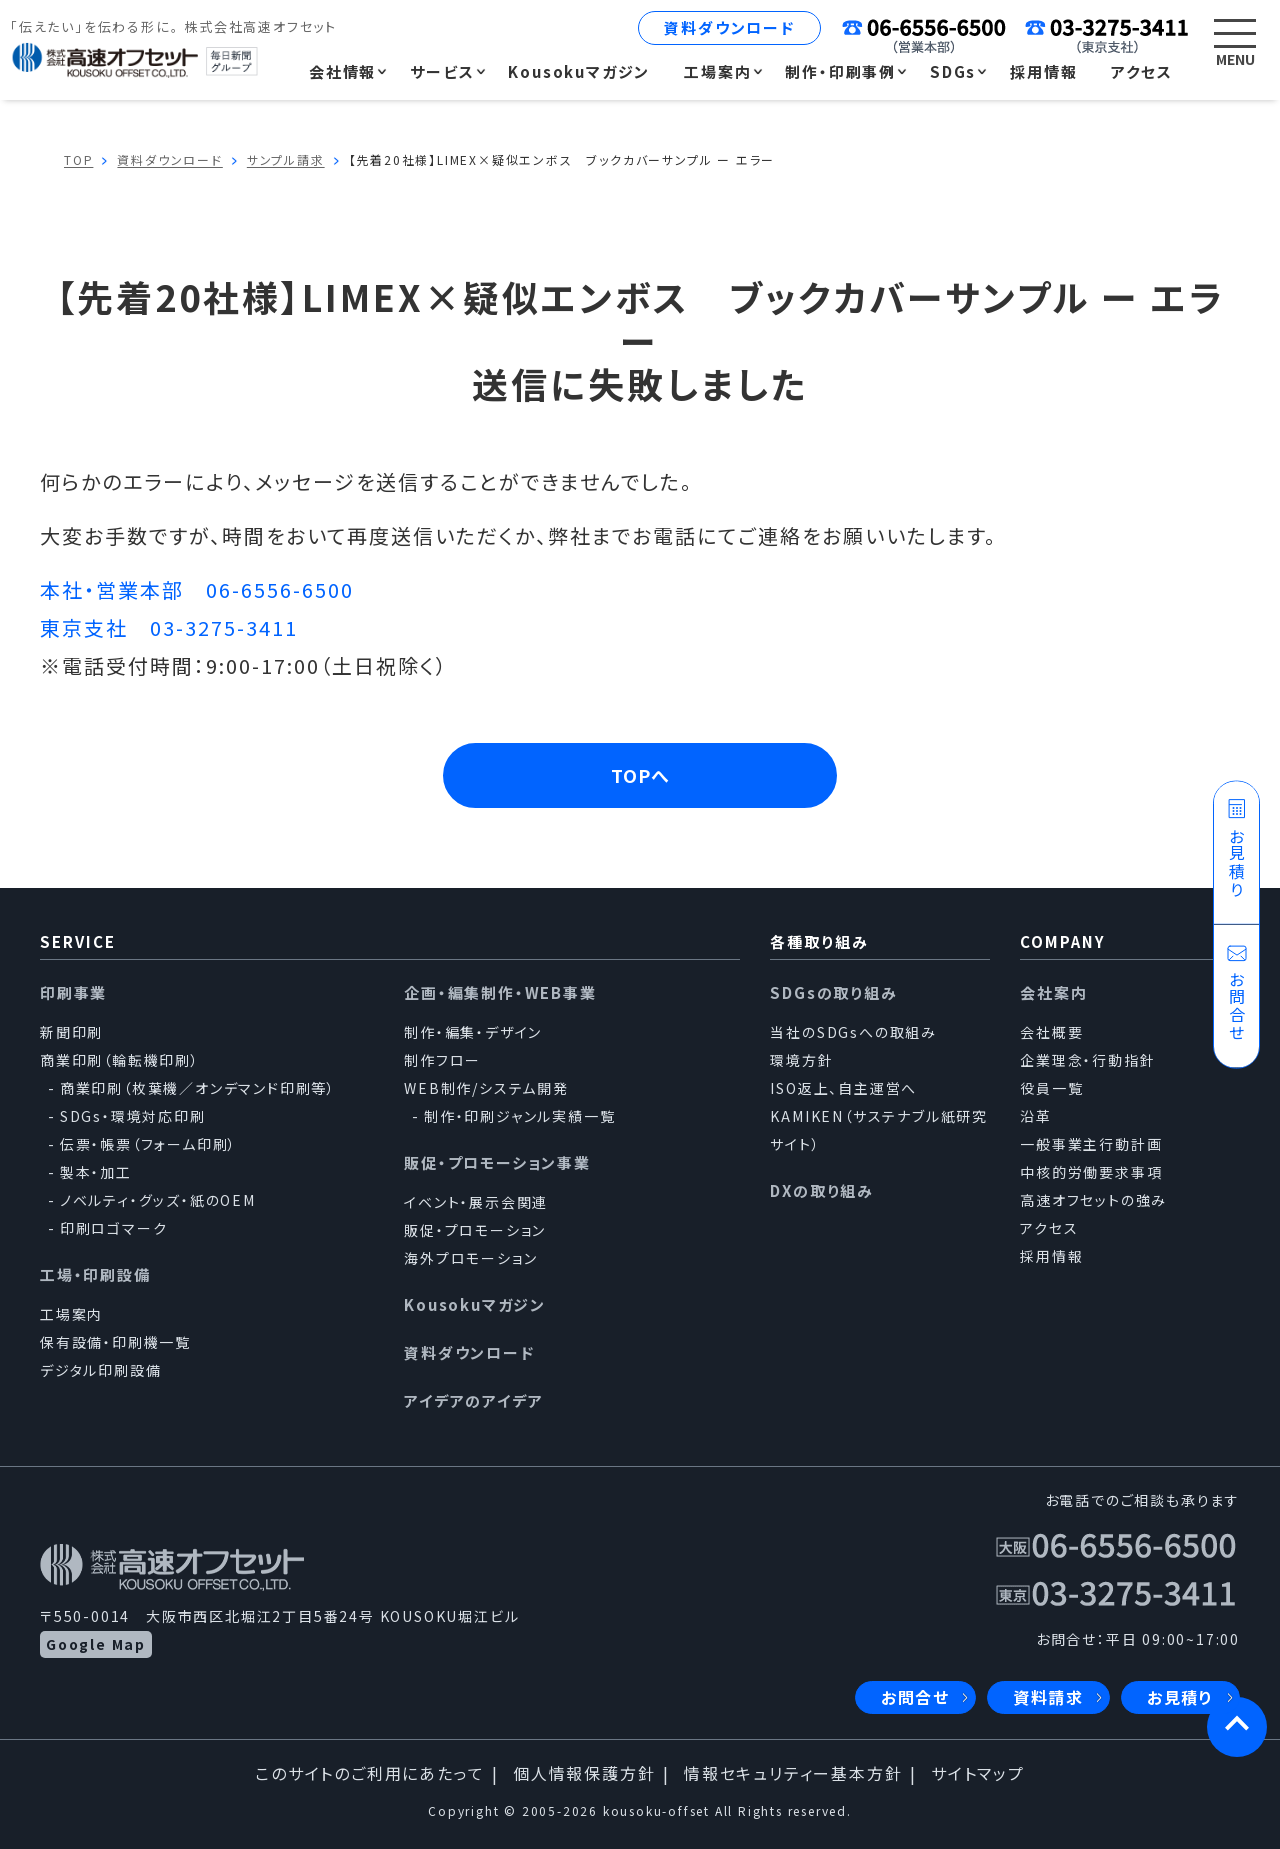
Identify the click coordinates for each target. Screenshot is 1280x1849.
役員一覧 (1051, 1088)
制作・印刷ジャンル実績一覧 (519, 1116)
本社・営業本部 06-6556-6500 (197, 589)
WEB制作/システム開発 (486, 1088)
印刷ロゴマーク (114, 1228)
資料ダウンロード (729, 27)
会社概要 (1051, 1032)
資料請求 (1048, 1698)
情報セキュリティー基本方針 (793, 1774)
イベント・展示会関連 (476, 1202)
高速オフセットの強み (1093, 1200)
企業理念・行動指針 (1087, 1060)
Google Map (96, 1644)
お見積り (1180, 1698)
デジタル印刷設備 (100, 1370)
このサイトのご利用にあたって (369, 1774)
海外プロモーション (470, 1258)
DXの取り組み (822, 1190)
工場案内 (71, 1314)
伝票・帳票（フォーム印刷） (148, 1144)
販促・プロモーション (475, 1230)
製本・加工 (96, 1172)
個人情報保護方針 (584, 1774)
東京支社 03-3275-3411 (169, 627)
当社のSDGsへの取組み (853, 1032)
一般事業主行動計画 (1091, 1144)
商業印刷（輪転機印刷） (120, 1060)
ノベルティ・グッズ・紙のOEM (158, 1200)
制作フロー (442, 1060)
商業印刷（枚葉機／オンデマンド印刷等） (198, 1088)
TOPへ (640, 775)
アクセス (1049, 1228)
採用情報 (1051, 1256)
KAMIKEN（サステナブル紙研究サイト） (879, 1130)
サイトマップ (978, 1774)
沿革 (1036, 1116)
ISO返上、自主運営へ (843, 1088)
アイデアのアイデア (473, 1400)
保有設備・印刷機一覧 (115, 1342)
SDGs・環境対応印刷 (133, 1116)
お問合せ (915, 1698)
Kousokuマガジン (475, 1304)
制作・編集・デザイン (473, 1032)
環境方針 (801, 1060)
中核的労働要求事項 (1091, 1172)
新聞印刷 (71, 1032)
